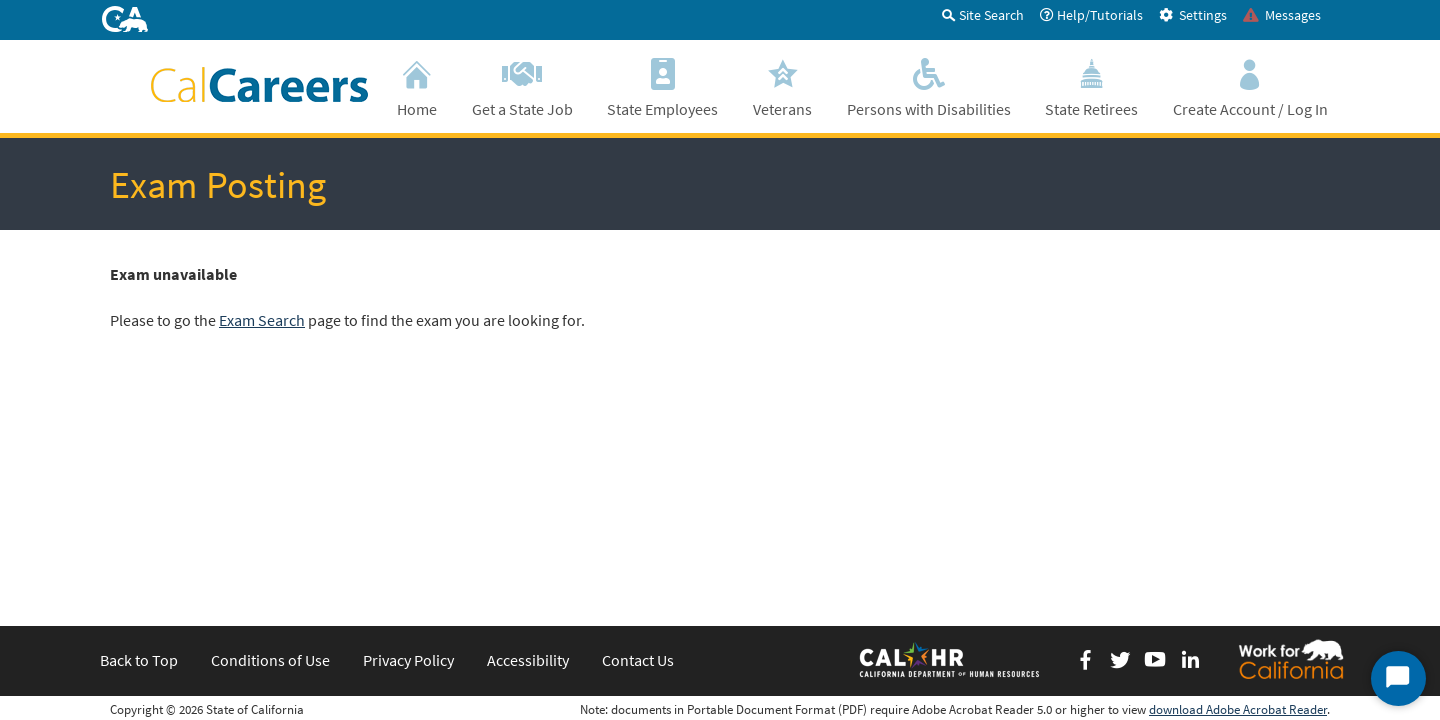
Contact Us (638, 434)
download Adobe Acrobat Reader (1238, 483)
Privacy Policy (408, 434)
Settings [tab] (1193, 15)
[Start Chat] (1398, 678)
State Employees (663, 85)
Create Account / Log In (1250, 85)
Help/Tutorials (1091, 15)
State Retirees (1092, 85)
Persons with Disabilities (928, 85)
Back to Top (139, 434)
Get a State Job (523, 85)
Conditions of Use (270, 434)
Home (417, 85)
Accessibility (528, 434)
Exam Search (262, 320)
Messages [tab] (1282, 15)
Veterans (783, 85)
